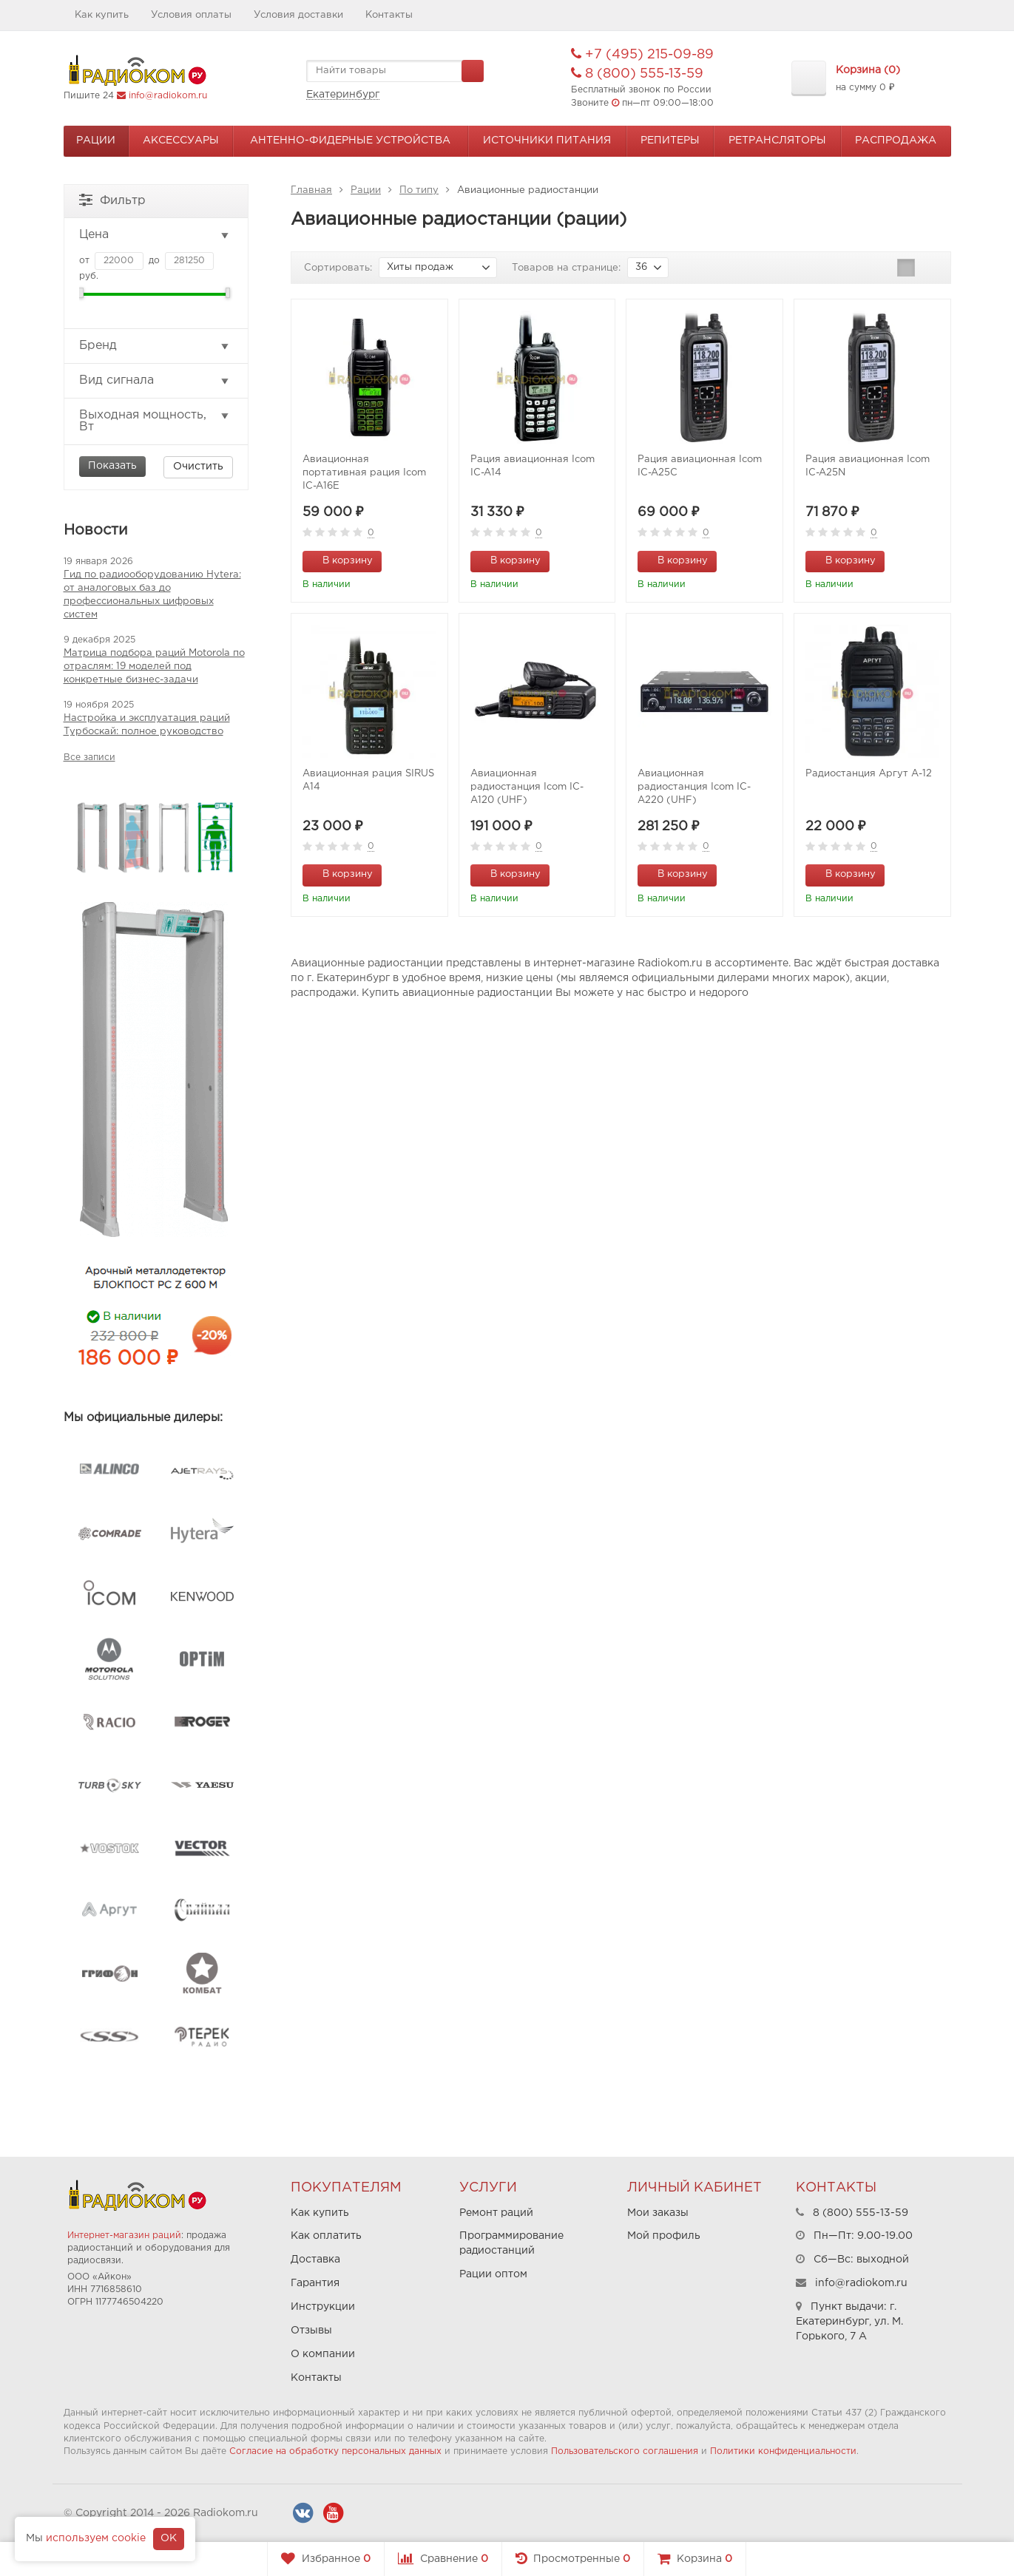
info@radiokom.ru (168, 96)
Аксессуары (181, 140)
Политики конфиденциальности (783, 2451)
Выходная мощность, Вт (155, 421)
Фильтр (112, 199)
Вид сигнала (155, 381)
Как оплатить (326, 2235)
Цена (155, 235)
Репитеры (670, 140)
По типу (419, 190)
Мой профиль (663, 2235)
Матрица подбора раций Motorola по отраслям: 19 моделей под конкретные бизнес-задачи (154, 666)
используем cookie (96, 2538)
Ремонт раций (496, 2213)
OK (168, 2538)
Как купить (102, 15)
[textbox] (395, 71)
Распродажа (895, 140)
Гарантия (315, 2283)
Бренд (155, 346)
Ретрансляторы (777, 140)
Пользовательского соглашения (624, 2451)
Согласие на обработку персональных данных (335, 2451)
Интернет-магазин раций (124, 2235)
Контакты (389, 15)
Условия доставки (298, 15)
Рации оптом (493, 2274)
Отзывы (311, 2330)
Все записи (89, 757)
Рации (95, 140)
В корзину (339, 560)
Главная (311, 190)
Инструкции (323, 2306)
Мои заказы (658, 2213)
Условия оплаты (191, 15)
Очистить (198, 466)
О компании (323, 2354)
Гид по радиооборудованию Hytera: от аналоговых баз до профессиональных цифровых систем (152, 595)
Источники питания (547, 140)
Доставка (315, 2259)
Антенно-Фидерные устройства (350, 140)
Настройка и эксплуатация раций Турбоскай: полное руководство (147, 725)
